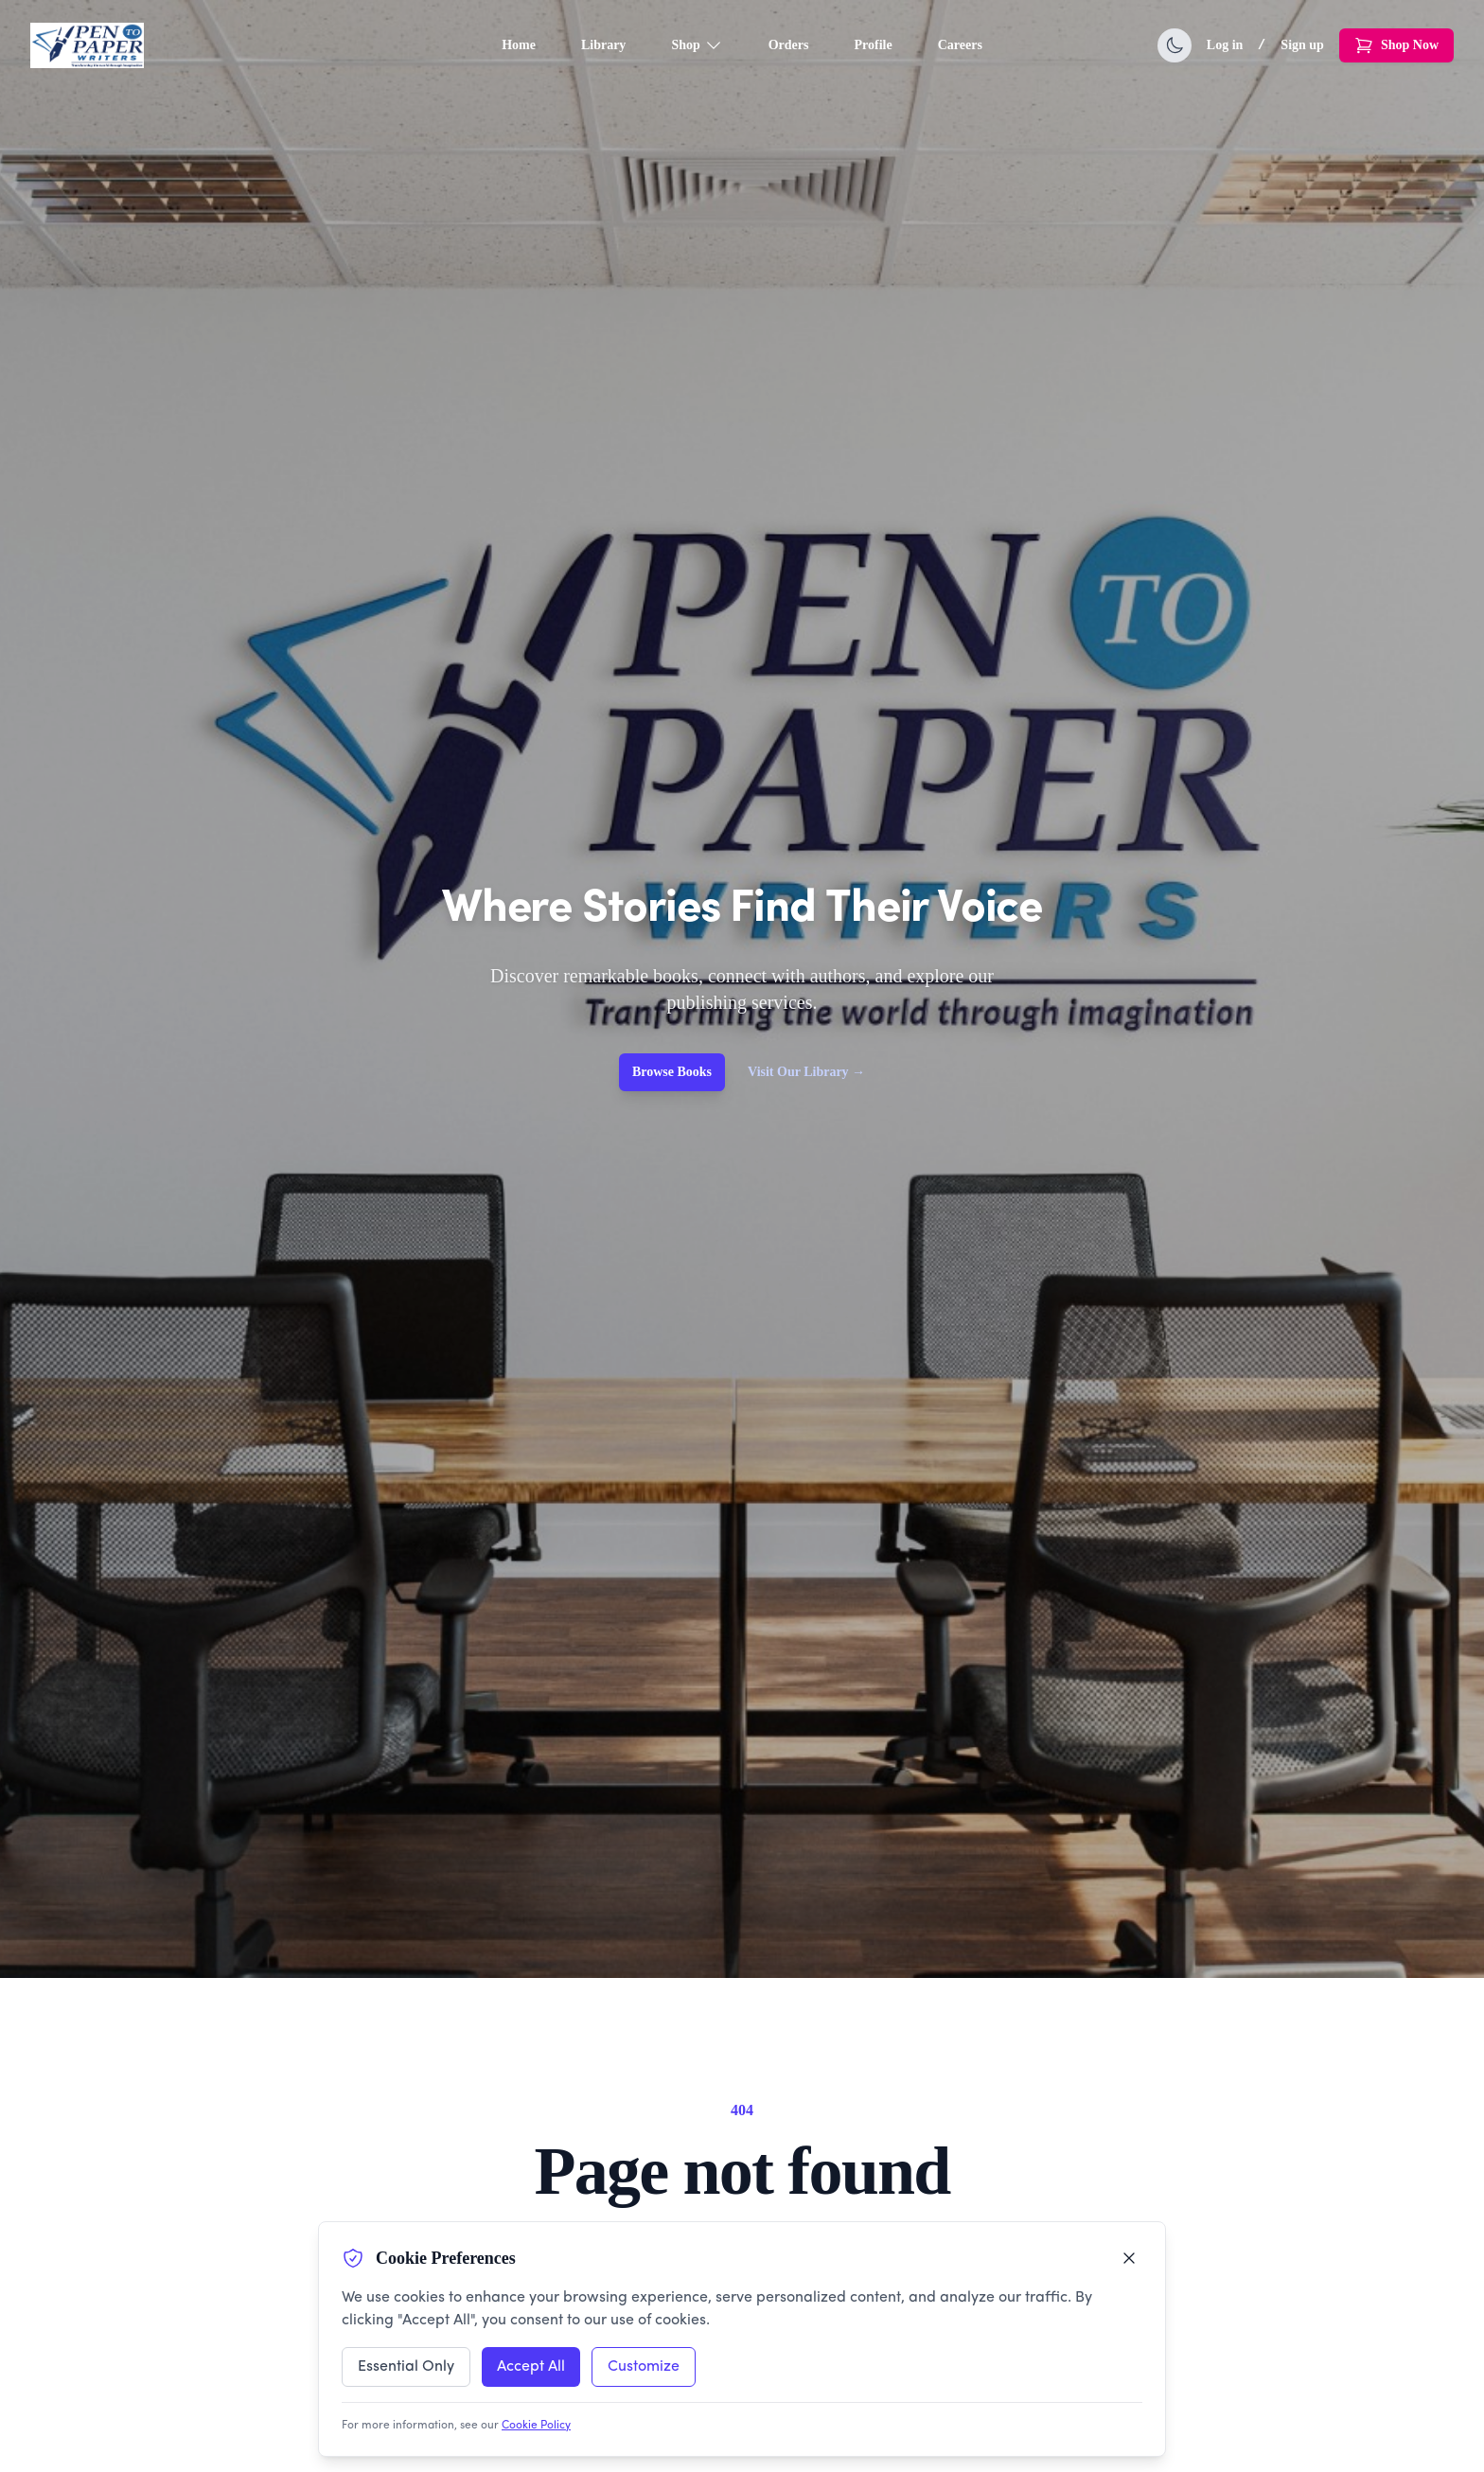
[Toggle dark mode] (1174, 45)
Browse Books (672, 1072)
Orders (788, 45)
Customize (644, 2367)
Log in (1225, 45)
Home (519, 45)
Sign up (1302, 45)
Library (603, 45)
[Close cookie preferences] (1129, 2258)
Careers (960, 45)
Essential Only (406, 2367)
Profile (873, 45)
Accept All (531, 2367)
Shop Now (1396, 45)
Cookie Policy (536, 2425)
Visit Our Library (806, 1072)
